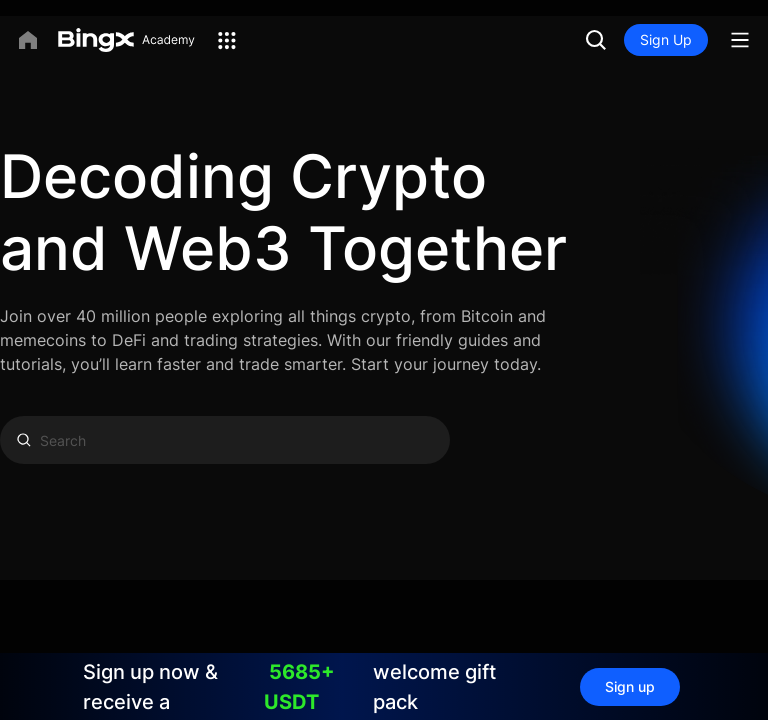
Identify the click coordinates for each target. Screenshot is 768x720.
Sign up (630, 686)
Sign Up (666, 39)
